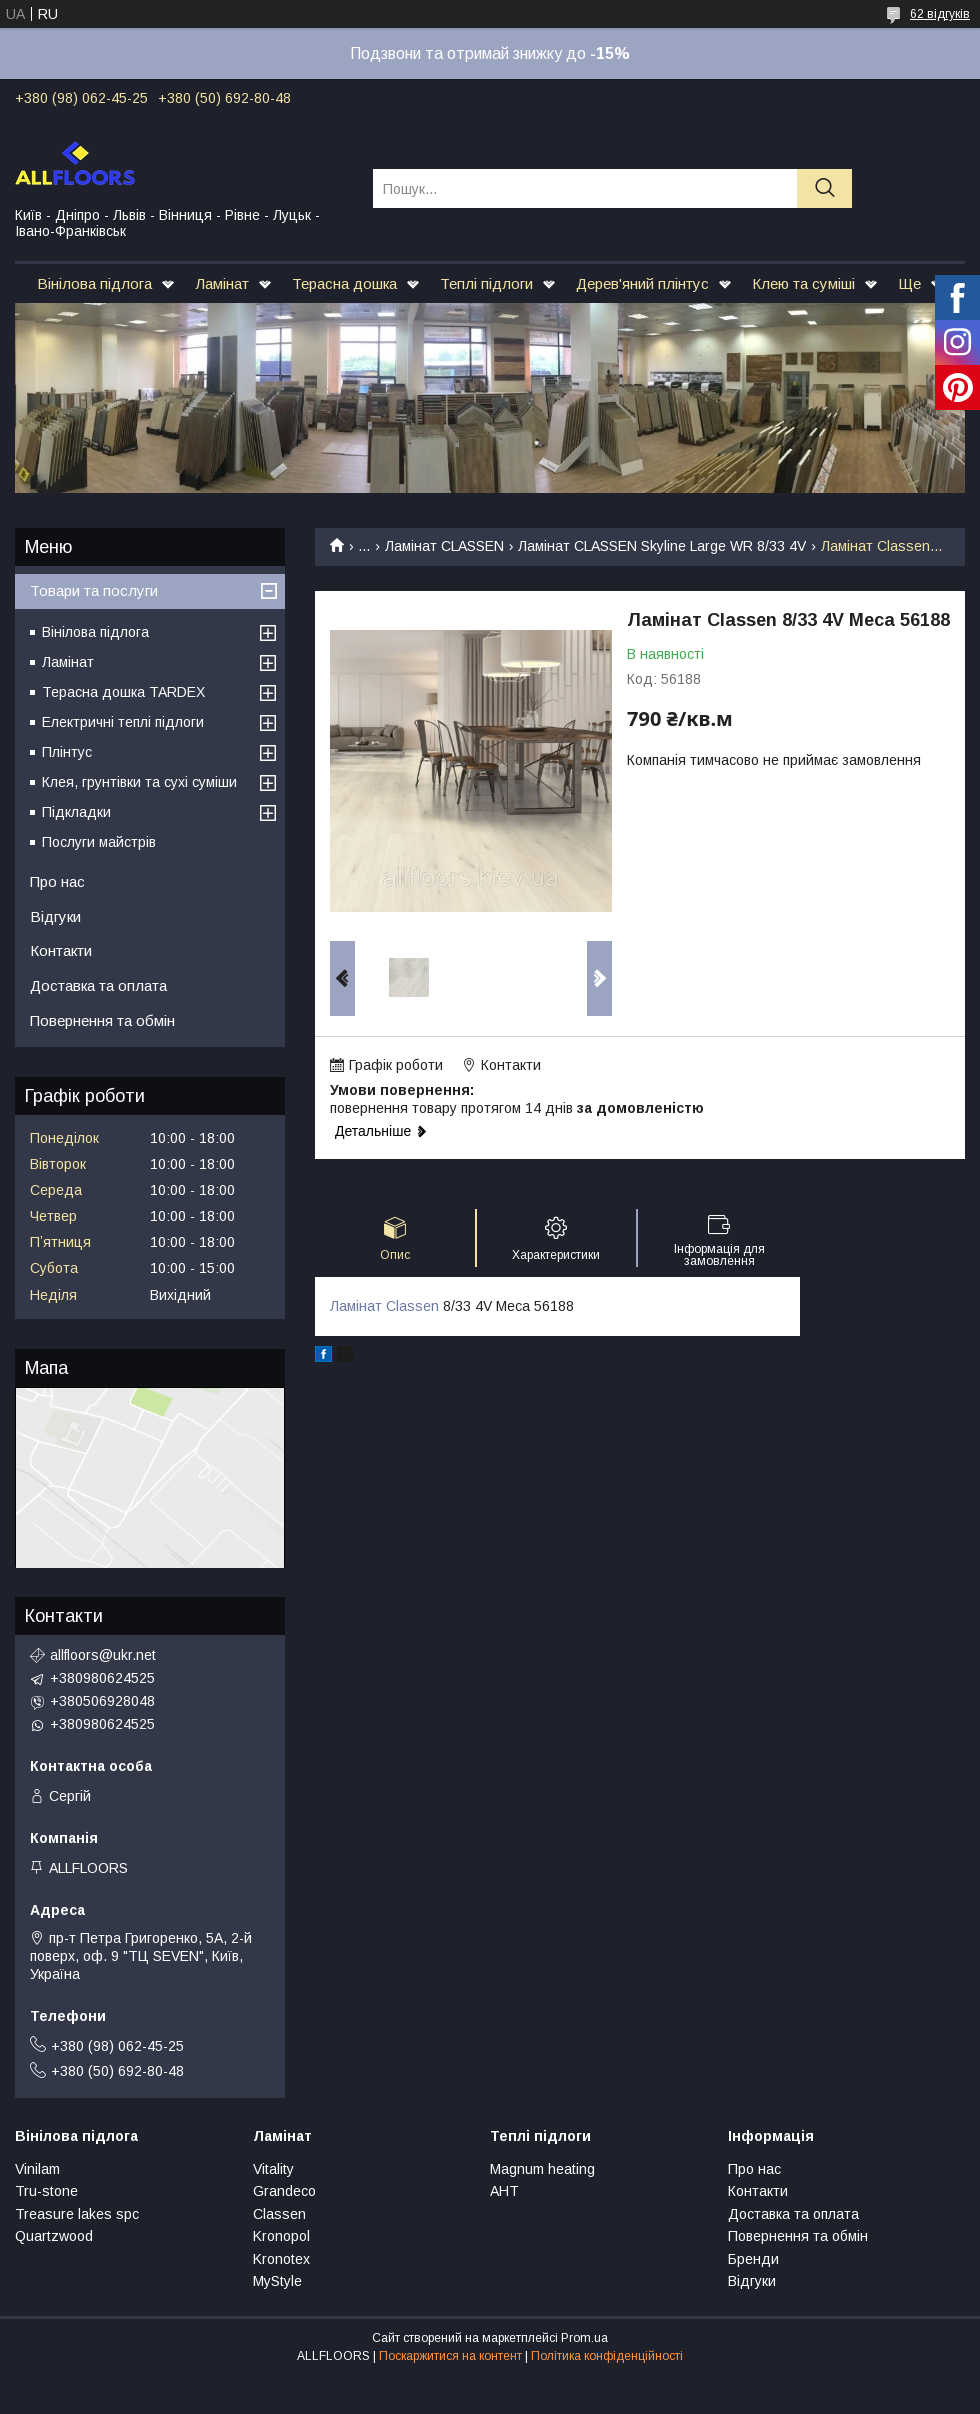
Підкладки (76, 812)
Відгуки (55, 916)
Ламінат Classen (384, 1306)
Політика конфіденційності (607, 2356)
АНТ (504, 2191)
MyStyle (277, 2281)
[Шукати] (824, 188)
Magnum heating (542, 2169)
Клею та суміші (803, 283)
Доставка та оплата (98, 985)
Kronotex (281, 2259)
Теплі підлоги (486, 283)
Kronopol (281, 2236)
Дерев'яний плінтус (642, 283)
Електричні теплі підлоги (123, 722)
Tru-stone (46, 2191)
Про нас (57, 881)
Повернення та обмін (102, 1020)
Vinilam (37, 2169)
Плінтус (67, 752)
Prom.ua (584, 2338)
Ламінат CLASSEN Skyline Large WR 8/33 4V (662, 546)
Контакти (61, 950)
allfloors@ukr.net (103, 1655)
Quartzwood (54, 2236)
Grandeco (284, 2191)
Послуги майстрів (99, 842)
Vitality (273, 2169)
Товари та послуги (94, 590)
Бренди (753, 2259)
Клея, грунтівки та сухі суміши (139, 782)
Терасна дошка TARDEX (123, 692)
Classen (279, 2214)
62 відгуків (940, 14)
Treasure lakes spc (77, 2214)
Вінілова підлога (94, 283)
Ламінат (222, 283)
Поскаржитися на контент (450, 2356)
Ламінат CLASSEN (444, 546)
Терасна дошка (344, 283)
